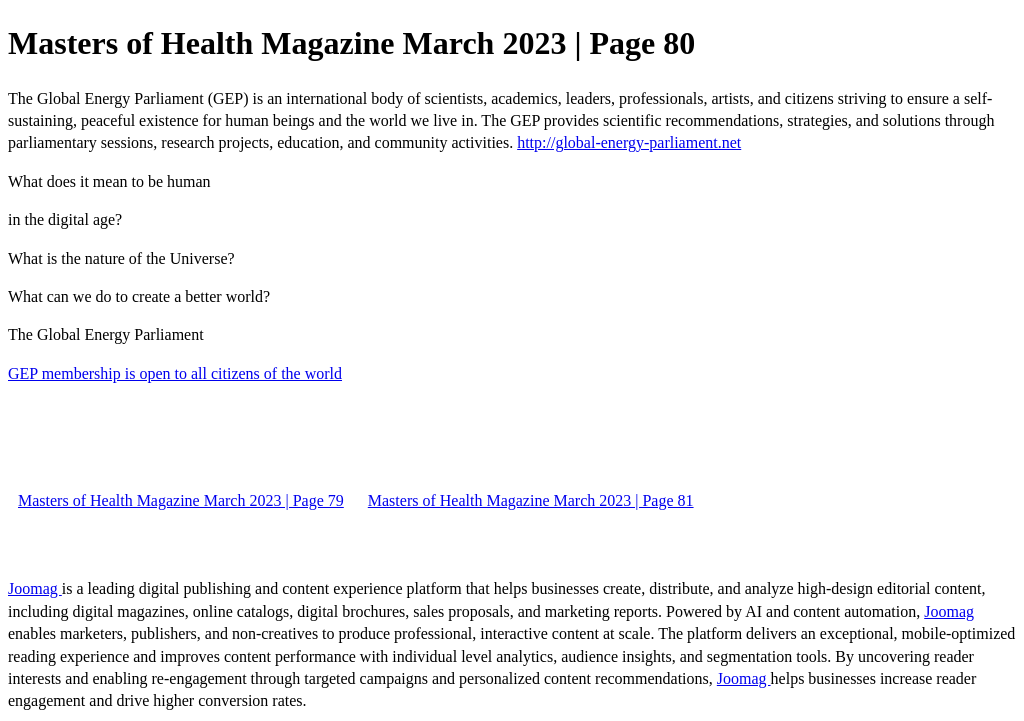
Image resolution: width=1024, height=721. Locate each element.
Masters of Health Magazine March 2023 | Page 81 (531, 500)
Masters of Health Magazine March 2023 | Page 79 (181, 500)
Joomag (35, 588)
